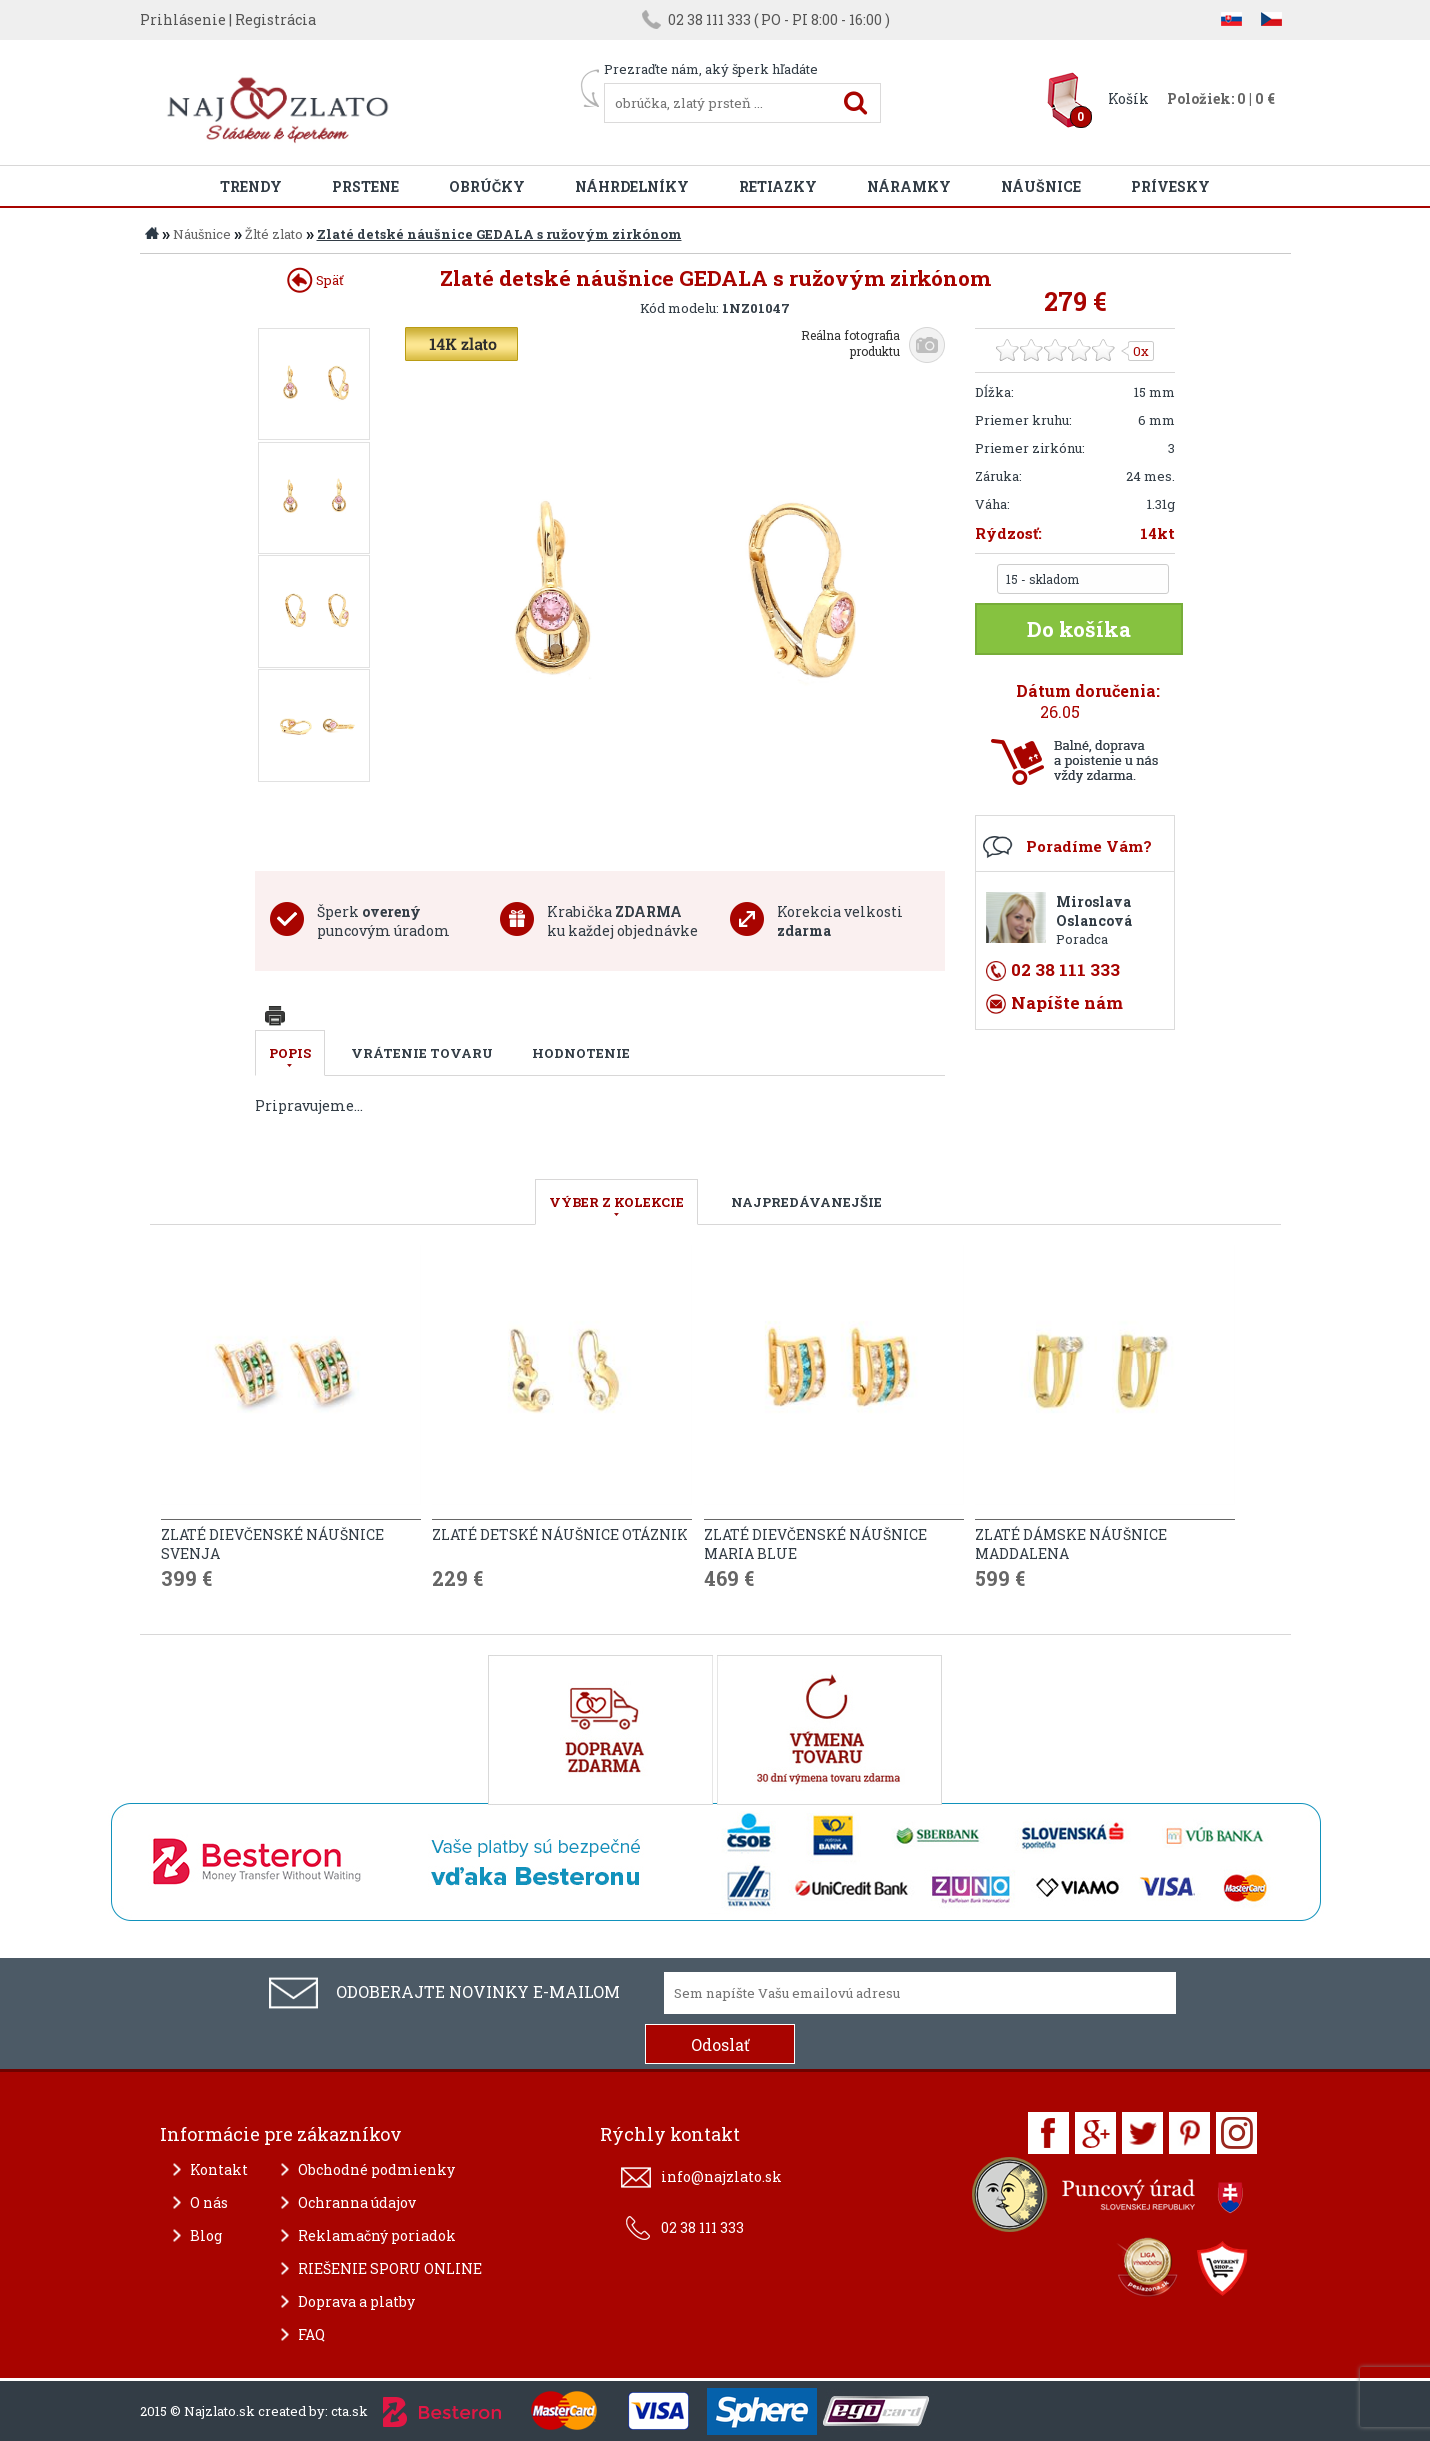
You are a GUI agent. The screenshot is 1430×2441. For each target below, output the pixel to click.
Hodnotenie (581, 1053)
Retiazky (778, 186)
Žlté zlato (274, 234)
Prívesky (1170, 186)
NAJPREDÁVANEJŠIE (806, 1202)
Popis (290, 1053)
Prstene (365, 186)
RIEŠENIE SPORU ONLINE (390, 2268)
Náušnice (1041, 186)
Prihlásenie (183, 19)
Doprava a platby (356, 2301)
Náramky (909, 186)
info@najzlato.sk (721, 2176)
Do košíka (1079, 629)
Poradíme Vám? (1089, 846)
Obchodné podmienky (376, 2169)
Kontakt (219, 2169)
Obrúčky (487, 186)
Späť (315, 280)
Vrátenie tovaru (422, 1053)
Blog (206, 2235)
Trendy (251, 186)
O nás (209, 2202)
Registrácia (275, 19)
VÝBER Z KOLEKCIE (616, 1202)
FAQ (311, 2334)
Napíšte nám (1067, 1002)
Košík (1128, 98)
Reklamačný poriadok (377, 2235)
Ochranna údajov (357, 2202)
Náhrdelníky (632, 186)
